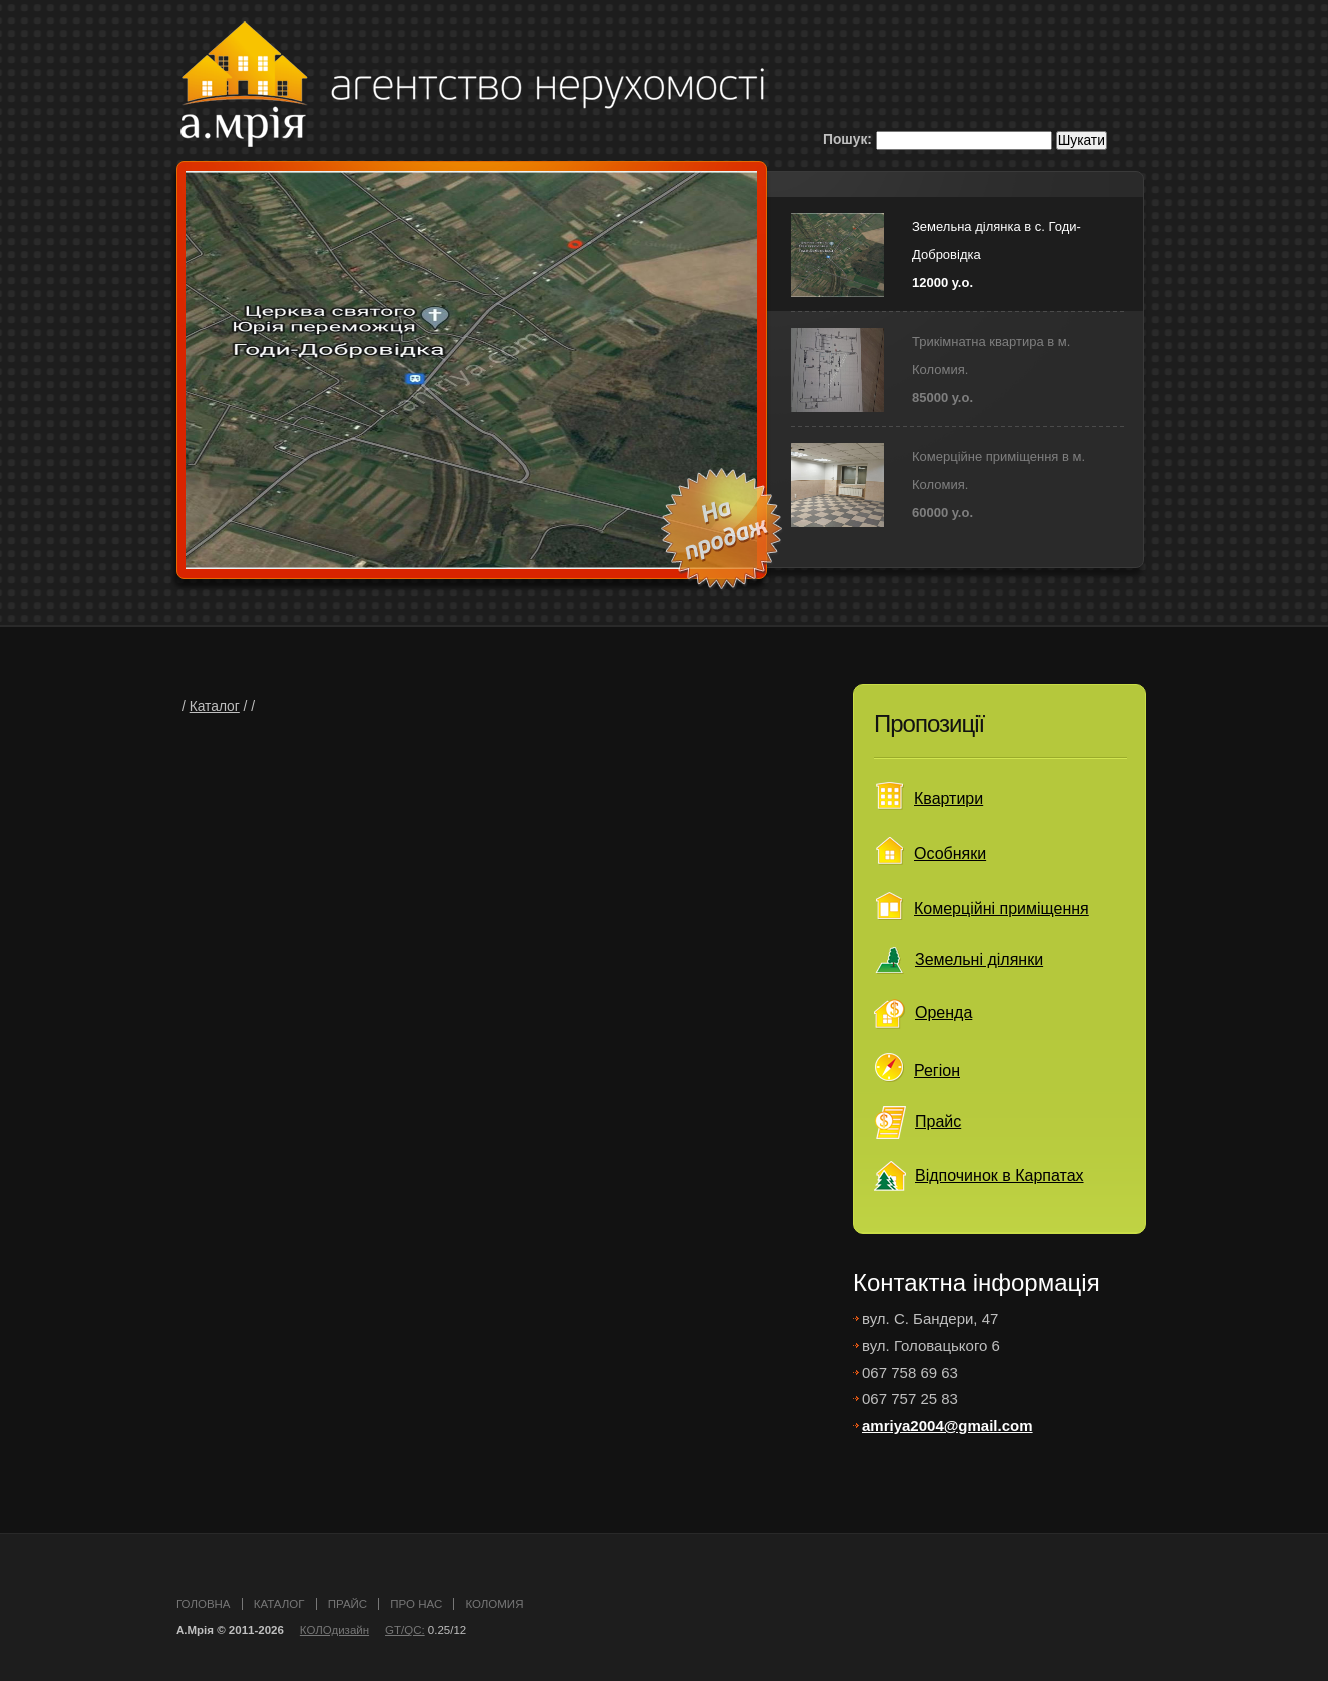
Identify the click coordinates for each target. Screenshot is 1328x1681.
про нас (416, 1604)
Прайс (938, 1121)
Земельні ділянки (979, 959)
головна (203, 1604)
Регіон (937, 1070)
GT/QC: (405, 1630)
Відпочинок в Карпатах (999, 1175)
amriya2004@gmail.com (947, 1425)
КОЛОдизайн (334, 1630)
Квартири (948, 798)
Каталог (215, 706)
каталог (279, 1604)
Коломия (494, 1604)
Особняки (950, 853)
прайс (347, 1604)
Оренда (943, 1012)
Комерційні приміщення (1001, 908)
